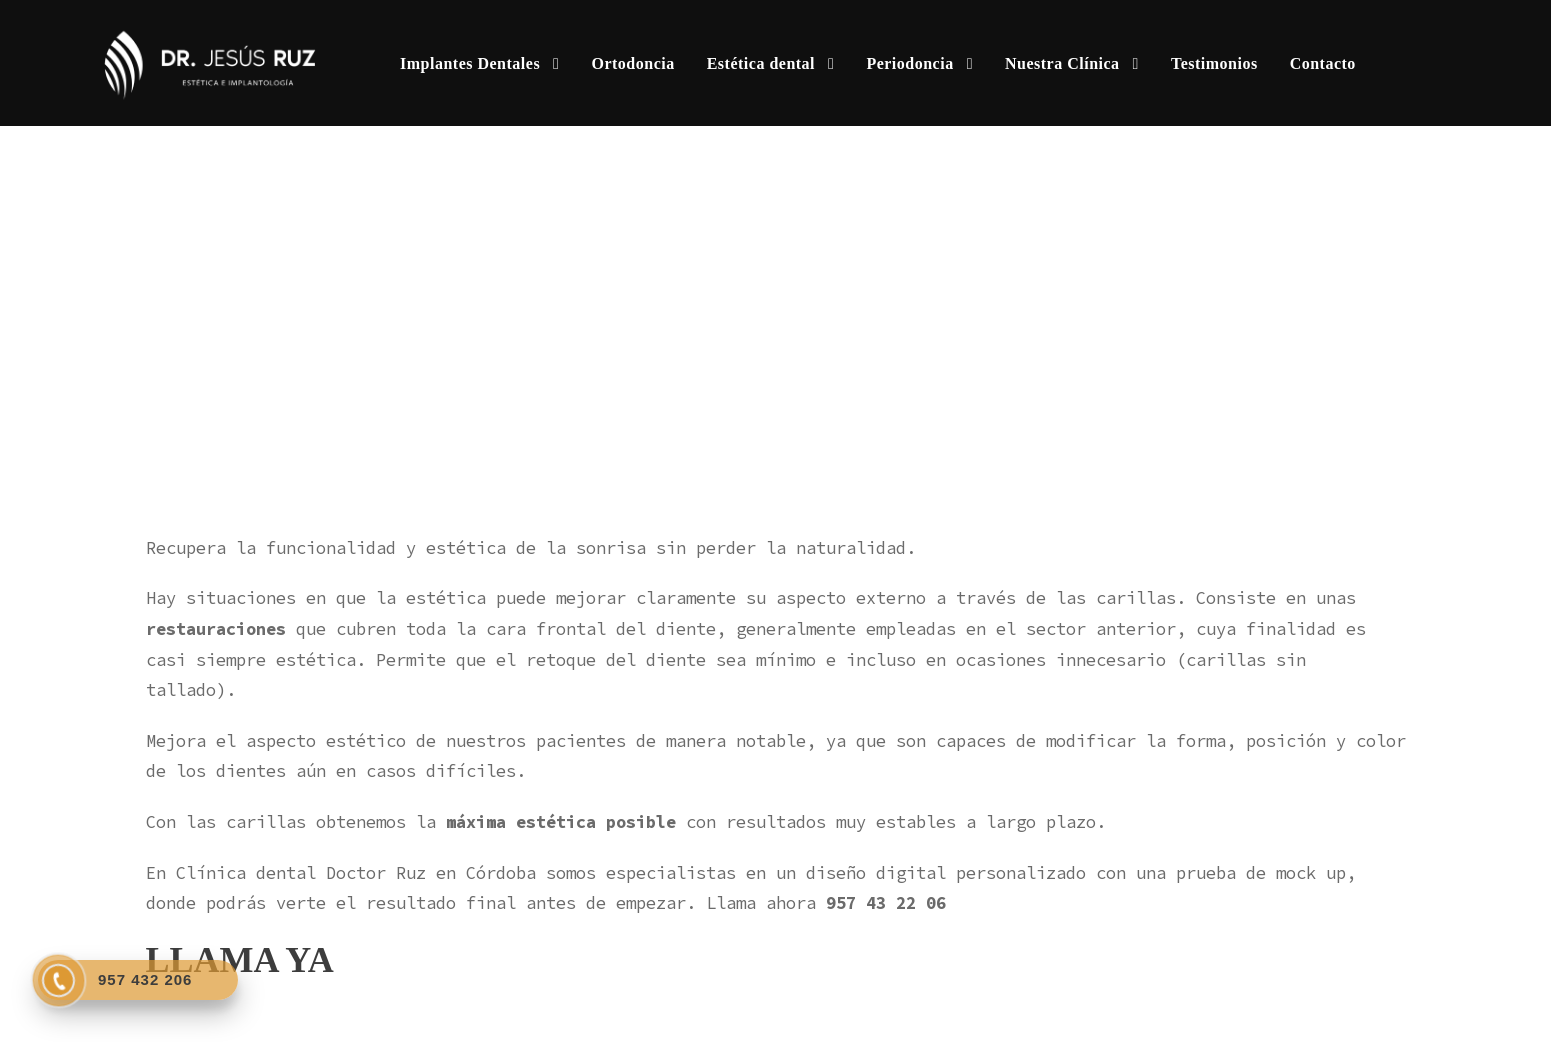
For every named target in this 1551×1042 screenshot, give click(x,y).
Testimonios (1214, 63)
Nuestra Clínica (1062, 63)
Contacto (1323, 63)
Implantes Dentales (470, 63)
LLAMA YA (240, 960)
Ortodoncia (632, 63)
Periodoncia (909, 63)
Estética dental (761, 63)
